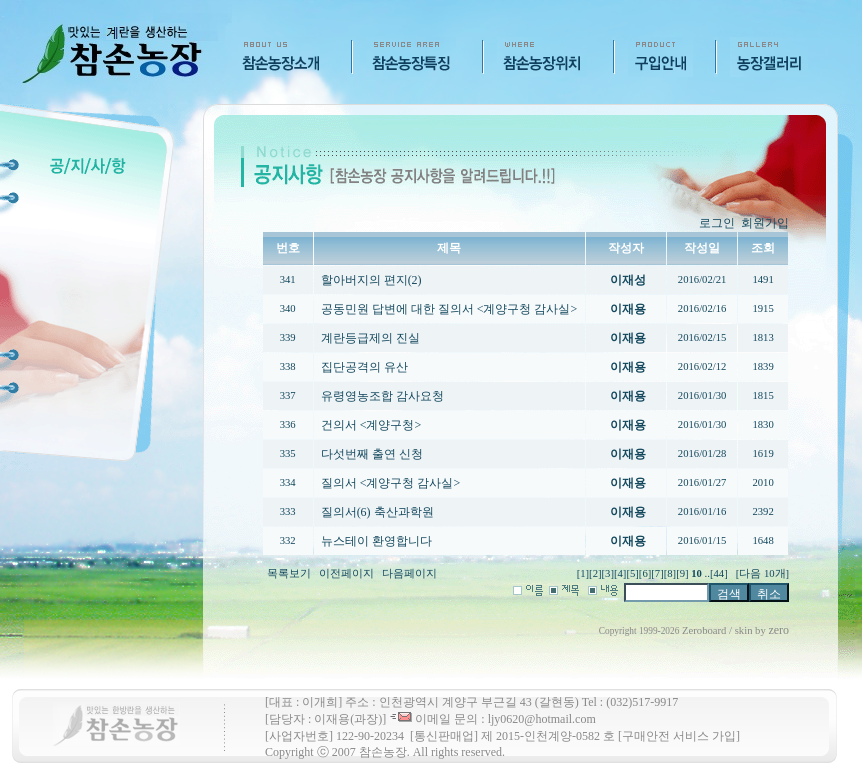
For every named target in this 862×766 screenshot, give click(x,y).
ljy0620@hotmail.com (542, 719)
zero (778, 630)
